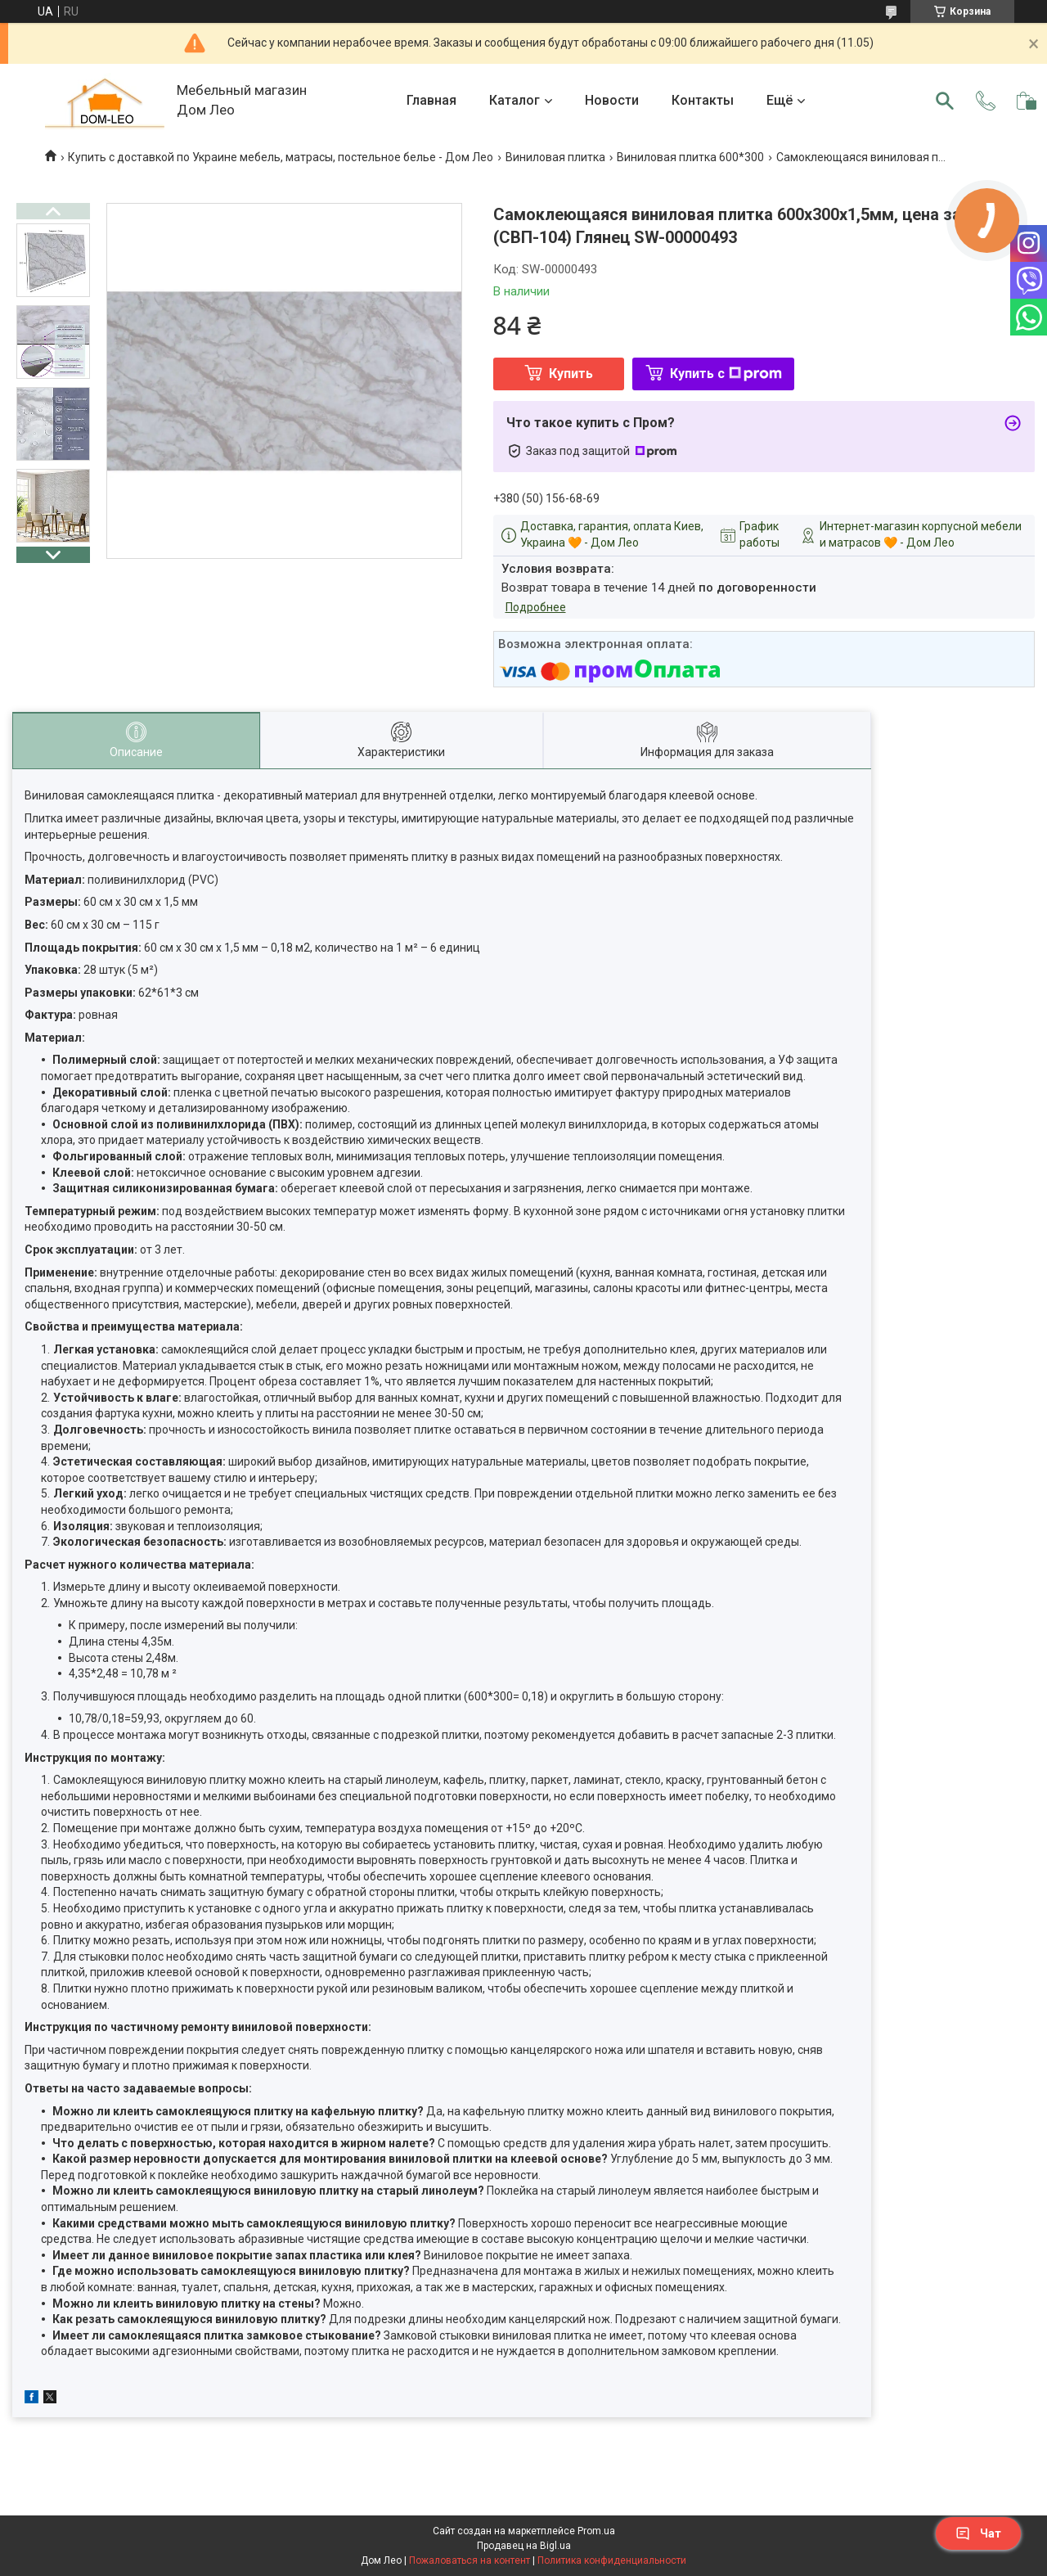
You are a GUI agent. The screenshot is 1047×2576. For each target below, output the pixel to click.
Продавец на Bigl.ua (524, 2545)
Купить (571, 373)
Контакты (703, 100)
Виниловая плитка (555, 157)
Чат (978, 2533)
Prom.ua (596, 2531)
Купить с (726, 373)
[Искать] (944, 100)
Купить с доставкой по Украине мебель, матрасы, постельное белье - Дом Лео (280, 157)
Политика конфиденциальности (611, 2560)
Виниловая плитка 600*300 (690, 157)
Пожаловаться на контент (469, 2560)
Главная (431, 100)
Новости (612, 100)
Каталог (514, 100)
